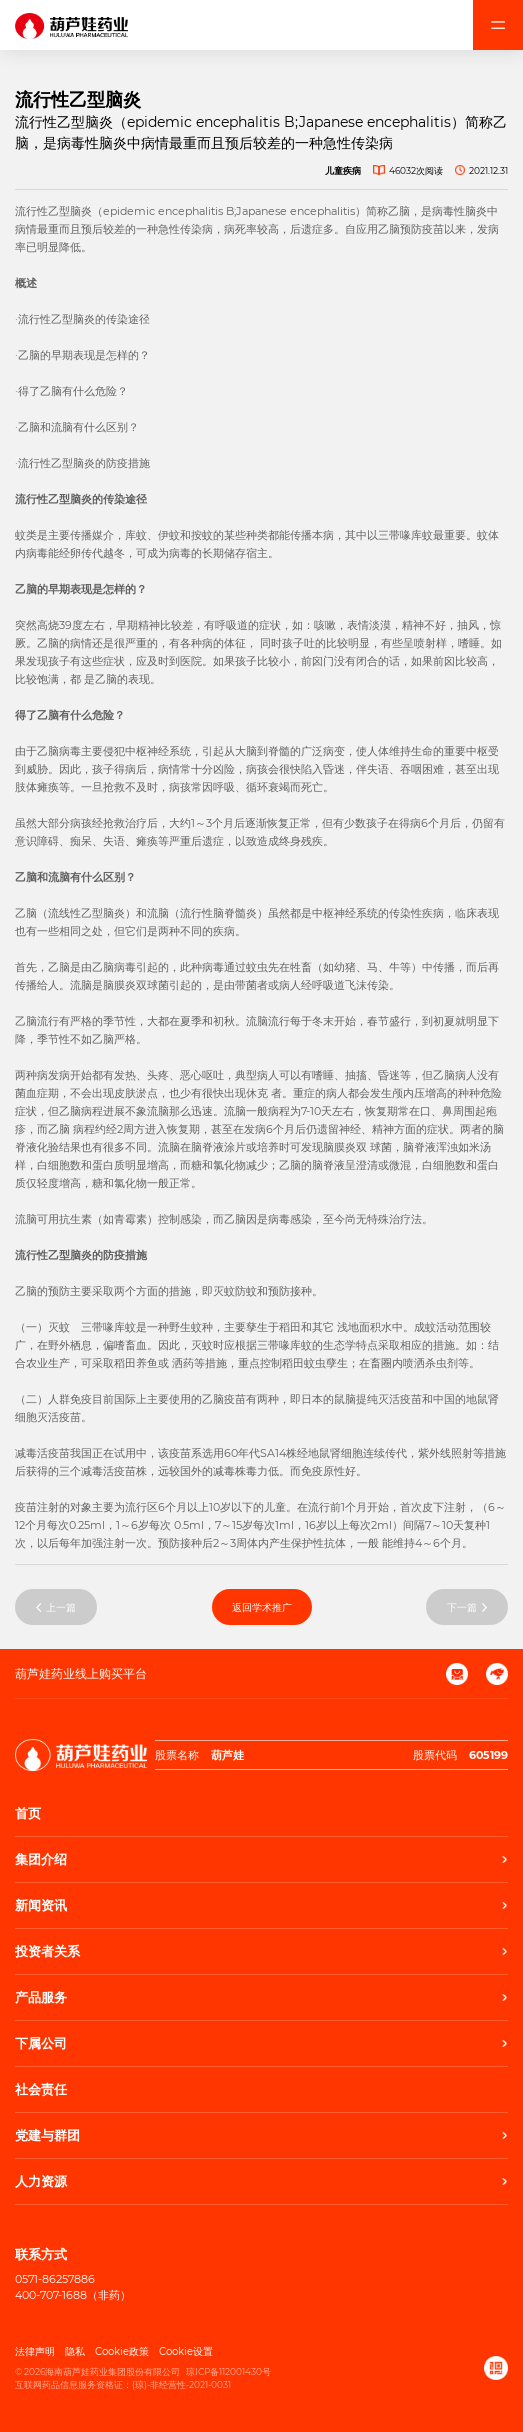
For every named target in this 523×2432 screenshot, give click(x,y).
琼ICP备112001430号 (228, 2371)
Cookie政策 (122, 2351)
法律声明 (35, 2351)
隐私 (75, 2351)
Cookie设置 (186, 2351)
